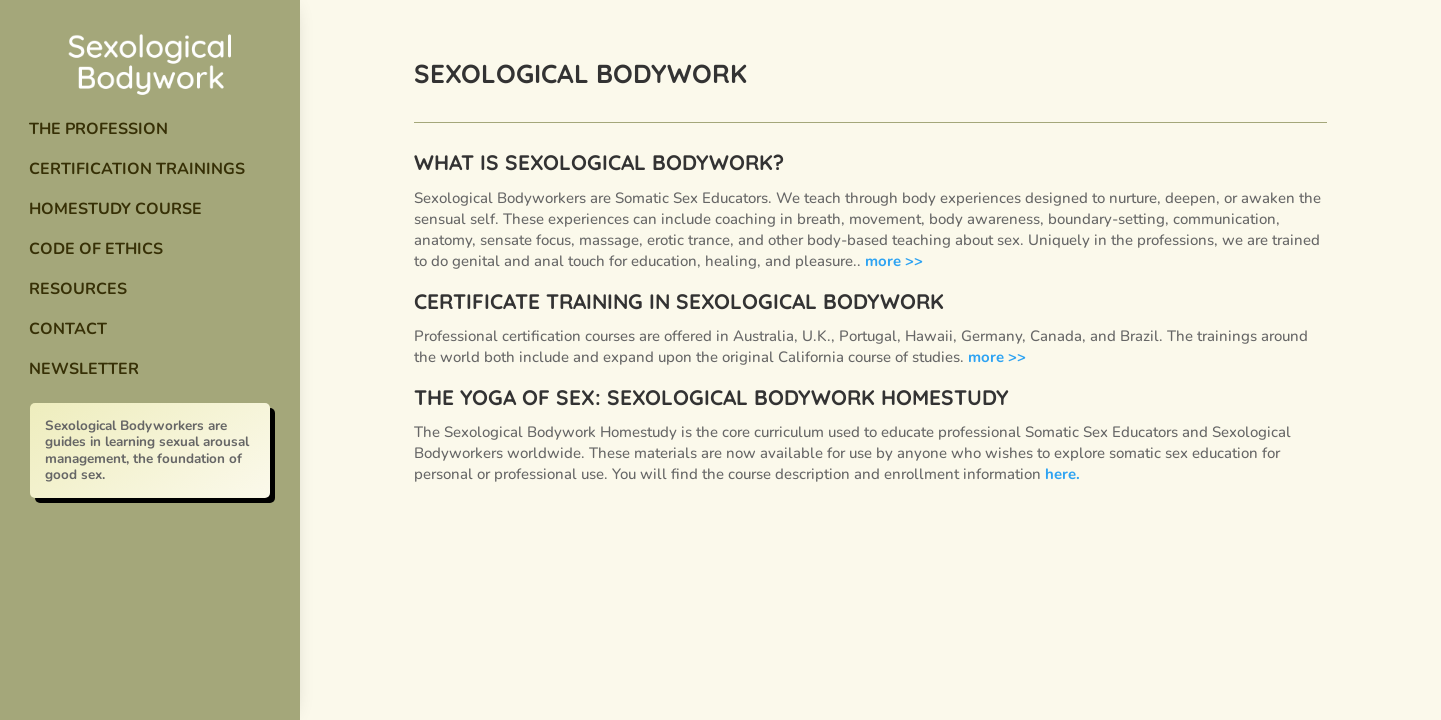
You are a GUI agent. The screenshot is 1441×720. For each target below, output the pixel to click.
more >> (894, 261)
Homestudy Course (115, 209)
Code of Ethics (96, 249)
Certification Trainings (137, 169)
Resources (78, 289)
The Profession (98, 129)
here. (1062, 474)
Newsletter (84, 369)
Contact (68, 329)
